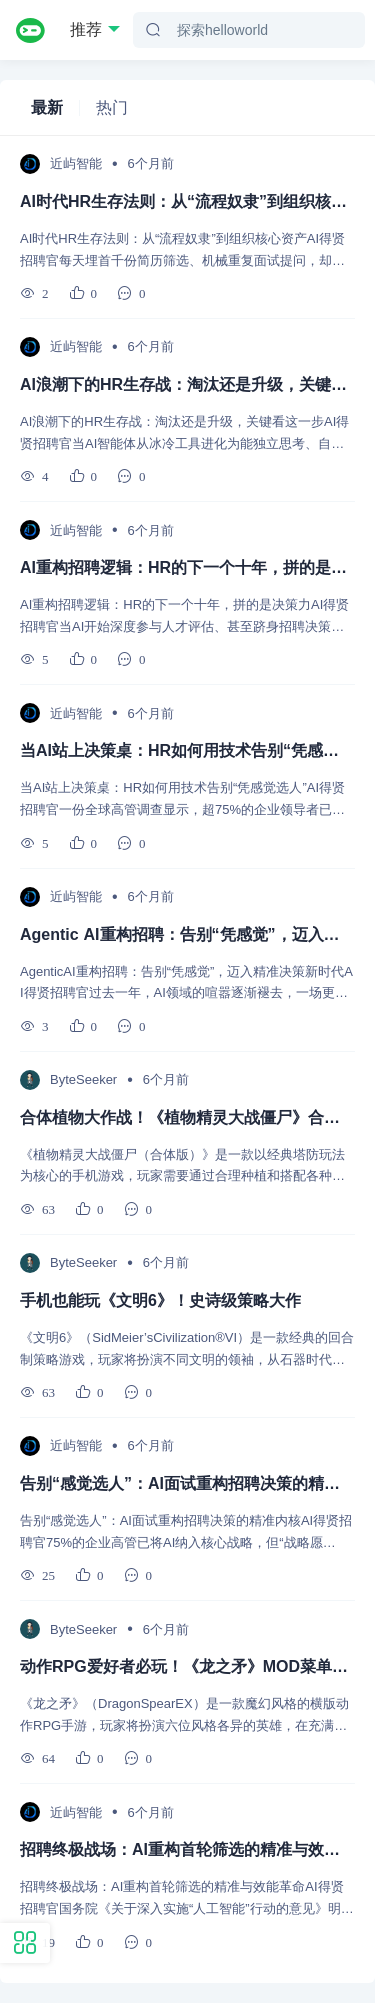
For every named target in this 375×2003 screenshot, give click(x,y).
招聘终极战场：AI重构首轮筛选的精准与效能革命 (187, 1849)
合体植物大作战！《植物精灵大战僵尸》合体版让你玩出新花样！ (187, 1117)
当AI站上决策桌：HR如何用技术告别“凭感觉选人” (187, 750)
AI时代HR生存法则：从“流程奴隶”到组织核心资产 (187, 201)
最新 (47, 107)
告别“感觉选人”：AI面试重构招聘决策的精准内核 (187, 1483)
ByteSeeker (83, 1079)
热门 (112, 107)
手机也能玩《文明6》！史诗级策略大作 (160, 1300)
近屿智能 (76, 163)
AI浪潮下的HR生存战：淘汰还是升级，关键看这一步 (187, 384)
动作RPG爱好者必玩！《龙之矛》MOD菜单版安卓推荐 (187, 1666)
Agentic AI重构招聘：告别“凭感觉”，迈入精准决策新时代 (187, 934)
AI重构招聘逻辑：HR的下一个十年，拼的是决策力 (187, 567)
